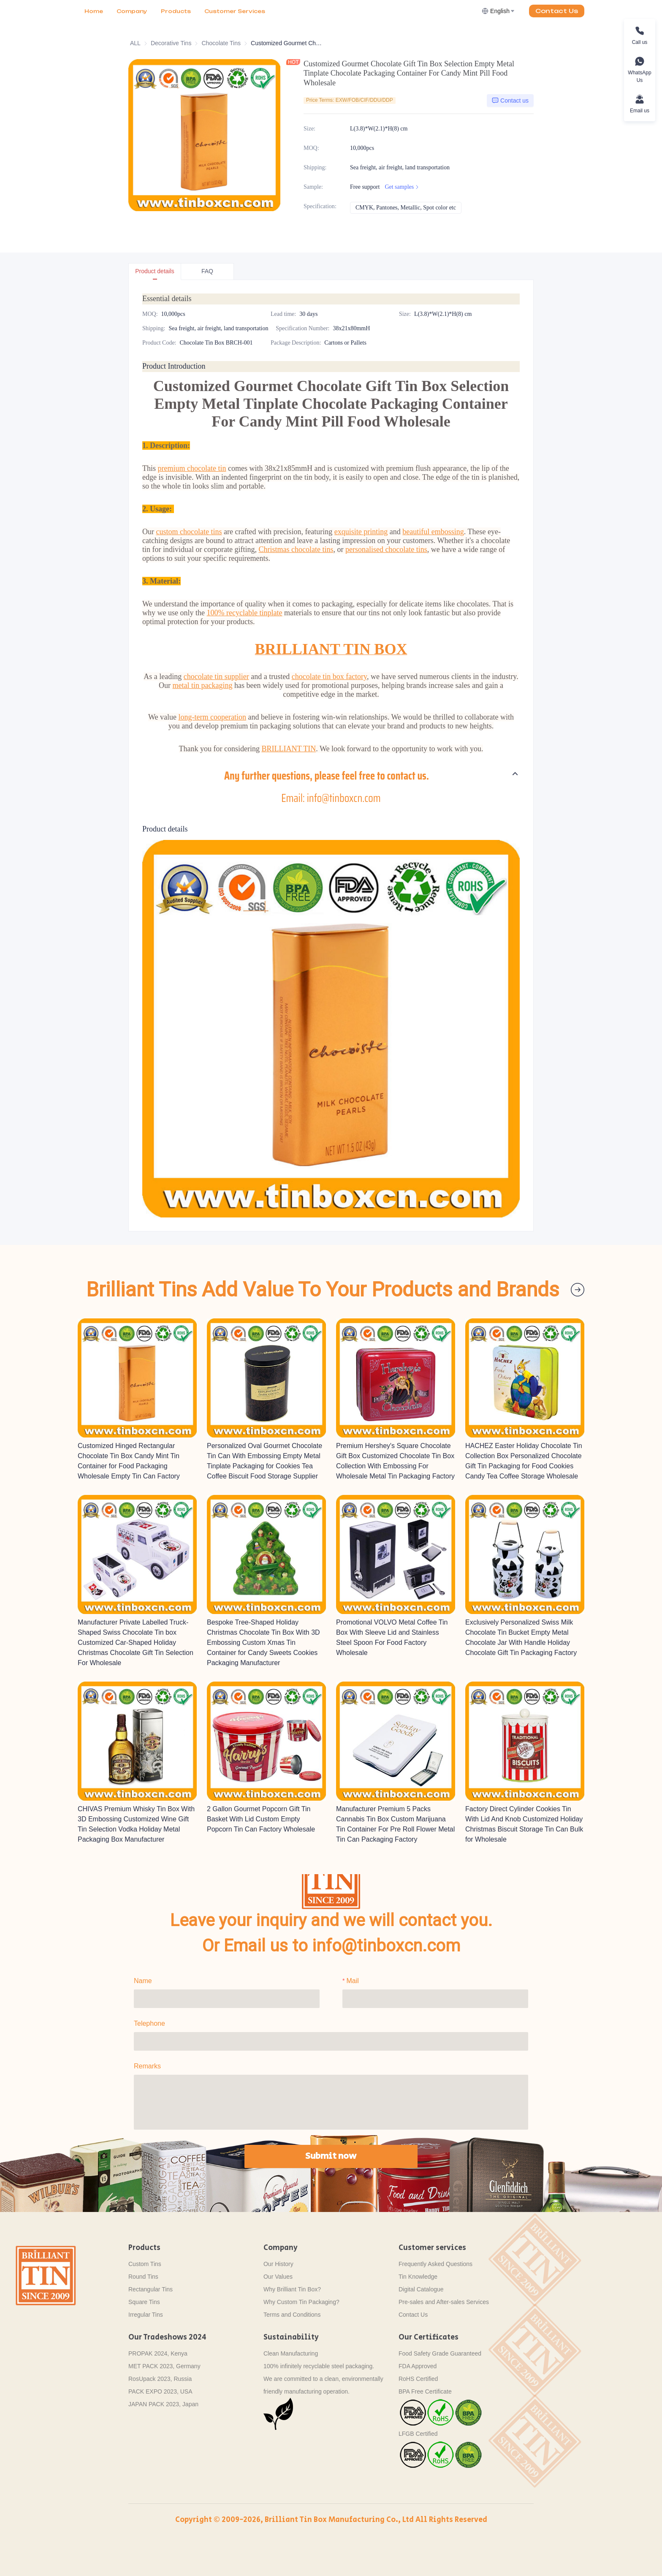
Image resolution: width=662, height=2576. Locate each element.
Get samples (403, 187)
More (212, 11)
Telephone (149, 2023)
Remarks (147, 2065)
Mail (352, 1980)
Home (93, 11)
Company (132, 11)
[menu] (175, 11)
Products (176, 11)
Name (143, 1980)
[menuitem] (94, 11)
